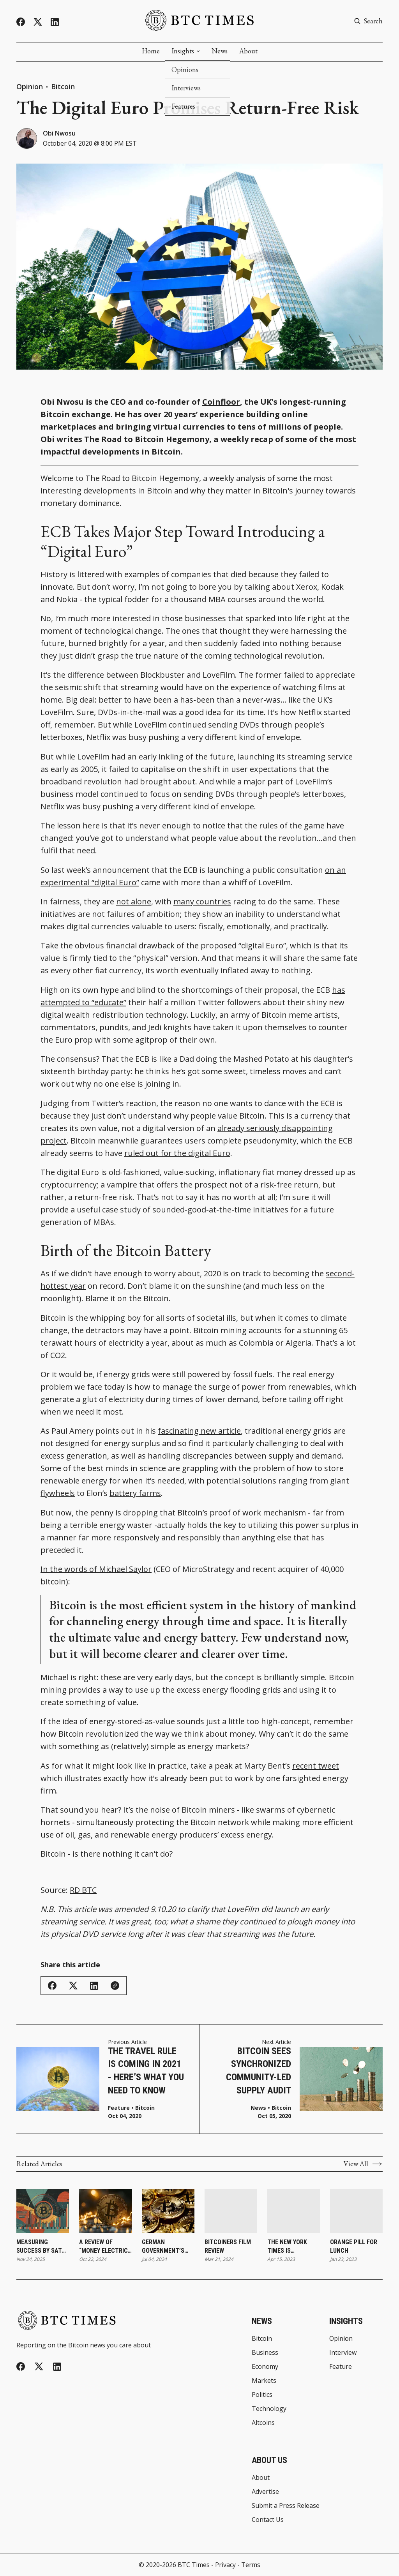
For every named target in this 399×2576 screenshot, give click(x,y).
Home (151, 51)
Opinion (29, 86)
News (220, 51)
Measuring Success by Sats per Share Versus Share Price (42, 2246)
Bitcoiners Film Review (228, 2246)
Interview (343, 2352)
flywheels (58, 1493)
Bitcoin (63, 86)
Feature (119, 2108)
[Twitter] (38, 22)
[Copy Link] (115, 1985)
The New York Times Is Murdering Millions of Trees (293, 2246)
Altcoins (263, 2422)
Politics (262, 2394)
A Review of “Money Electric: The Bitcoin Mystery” (104, 2246)
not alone (133, 901)
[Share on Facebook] (52, 1985)
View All (363, 2163)
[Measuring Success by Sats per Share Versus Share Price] (42, 2211)
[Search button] (368, 21)
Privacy (225, 2564)
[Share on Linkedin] (94, 1986)
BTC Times (194, 2564)
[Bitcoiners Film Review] (231, 2211)
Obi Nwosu (59, 133)
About (248, 51)
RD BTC (83, 1890)
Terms (250, 2564)
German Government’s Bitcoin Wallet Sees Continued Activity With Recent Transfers (165, 2246)
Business (265, 2352)
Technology (269, 2408)
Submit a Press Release (286, 2505)
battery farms (135, 1493)
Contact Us (268, 2519)
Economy (265, 2366)
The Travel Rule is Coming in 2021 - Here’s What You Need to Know (146, 2071)
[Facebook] (20, 22)
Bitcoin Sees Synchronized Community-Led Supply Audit (258, 2071)
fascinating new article (199, 1430)
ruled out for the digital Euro (177, 1153)
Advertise (265, 2491)
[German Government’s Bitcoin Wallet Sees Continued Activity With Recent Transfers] (168, 2211)
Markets (264, 2380)
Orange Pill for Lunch (353, 2246)
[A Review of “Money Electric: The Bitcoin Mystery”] (105, 2211)
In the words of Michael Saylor (96, 1569)
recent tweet (315, 1765)
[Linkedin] (55, 22)
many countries (202, 901)
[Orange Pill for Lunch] (356, 2211)
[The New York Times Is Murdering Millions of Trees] (293, 2211)
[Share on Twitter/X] (73, 1986)
